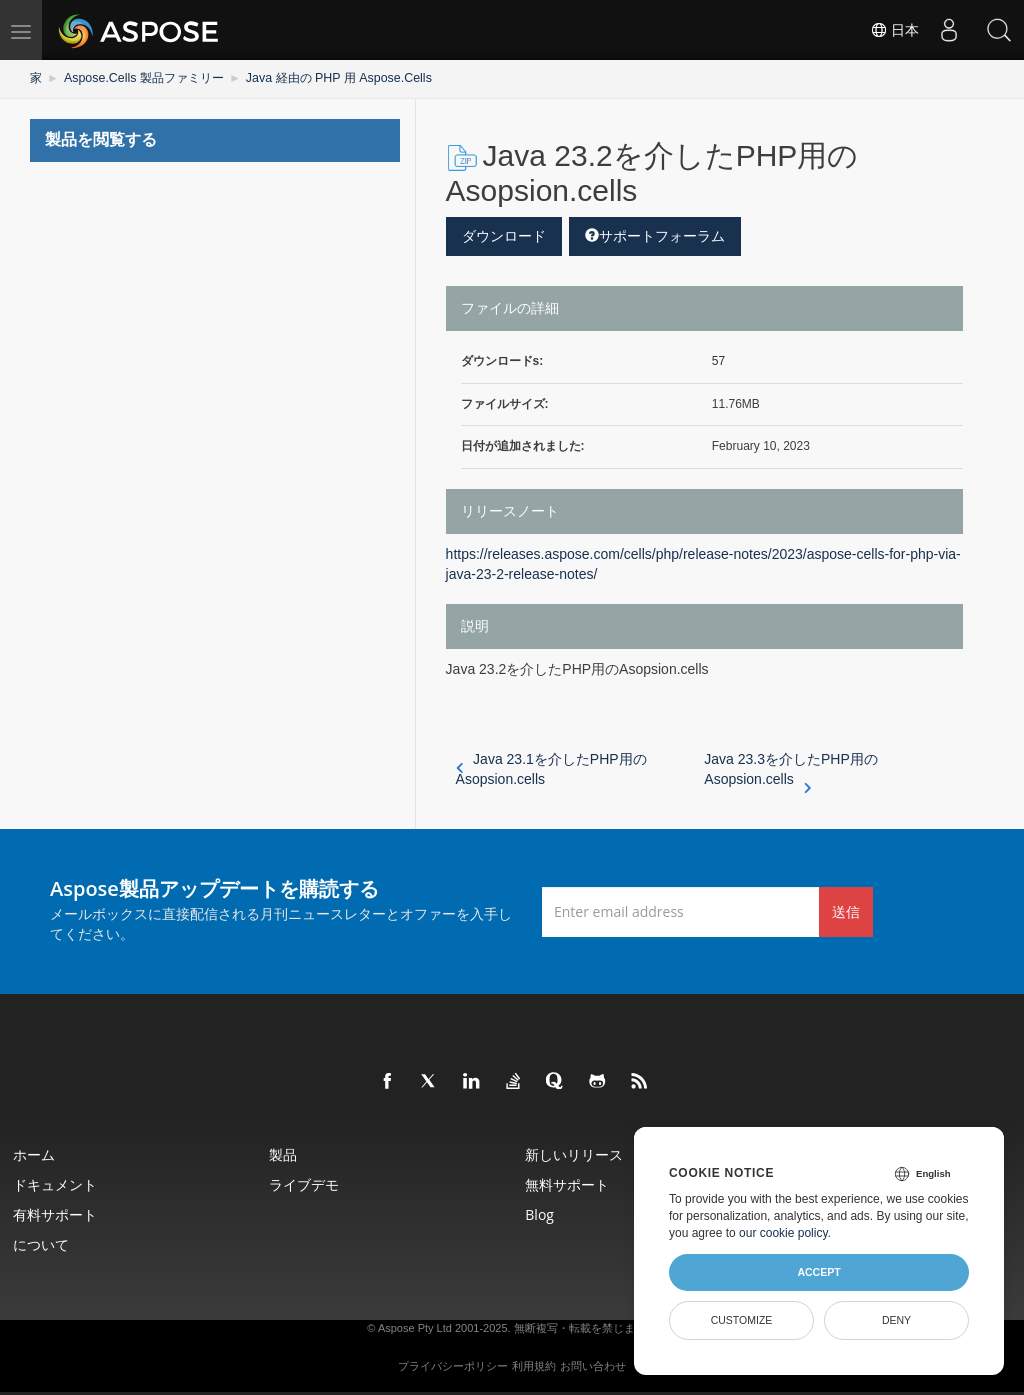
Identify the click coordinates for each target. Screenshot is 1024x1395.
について (43, 1244)
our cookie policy (783, 1233)
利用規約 (534, 1366)
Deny (896, 1320)
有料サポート (57, 1214)
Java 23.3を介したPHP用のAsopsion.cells (791, 770)
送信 (846, 910)
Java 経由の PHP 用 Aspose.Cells (333, 78)
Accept (818, 1272)
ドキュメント (57, 1184)
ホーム (36, 1154)
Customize (742, 1320)
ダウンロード (504, 235)
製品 (285, 1154)
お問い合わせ (593, 1366)
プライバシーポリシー (453, 1366)
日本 (894, 30)
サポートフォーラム (655, 235)
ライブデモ (306, 1184)
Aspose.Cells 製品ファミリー (142, 78)
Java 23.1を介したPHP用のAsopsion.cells (551, 769)
